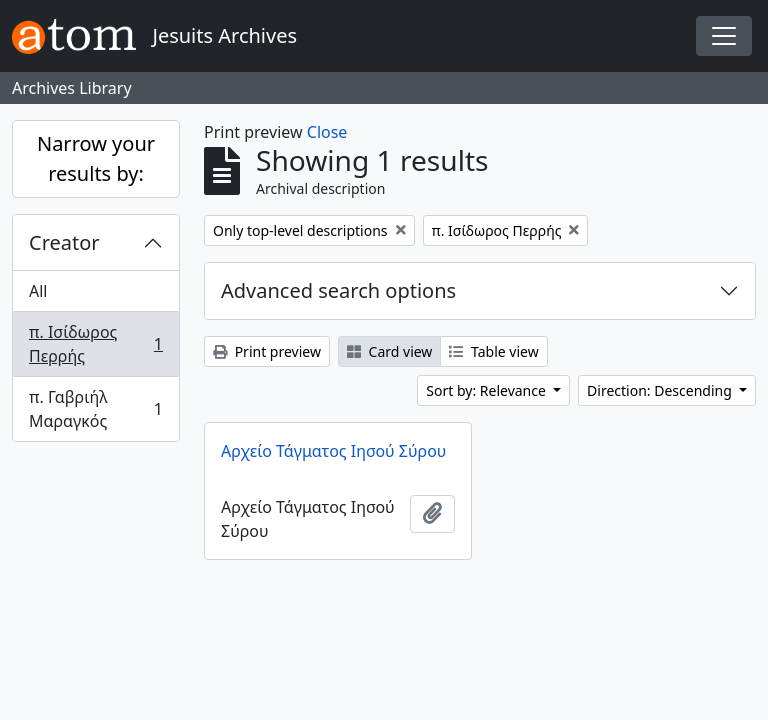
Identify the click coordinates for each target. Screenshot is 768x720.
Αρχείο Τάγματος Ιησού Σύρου (333, 451)
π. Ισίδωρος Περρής (95, 344)
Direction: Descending (661, 390)
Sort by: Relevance (487, 390)
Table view (493, 351)
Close (327, 132)
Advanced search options (338, 290)
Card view (389, 351)
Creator (64, 242)
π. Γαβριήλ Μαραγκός (95, 409)
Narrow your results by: (96, 158)
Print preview (267, 351)
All (38, 291)
